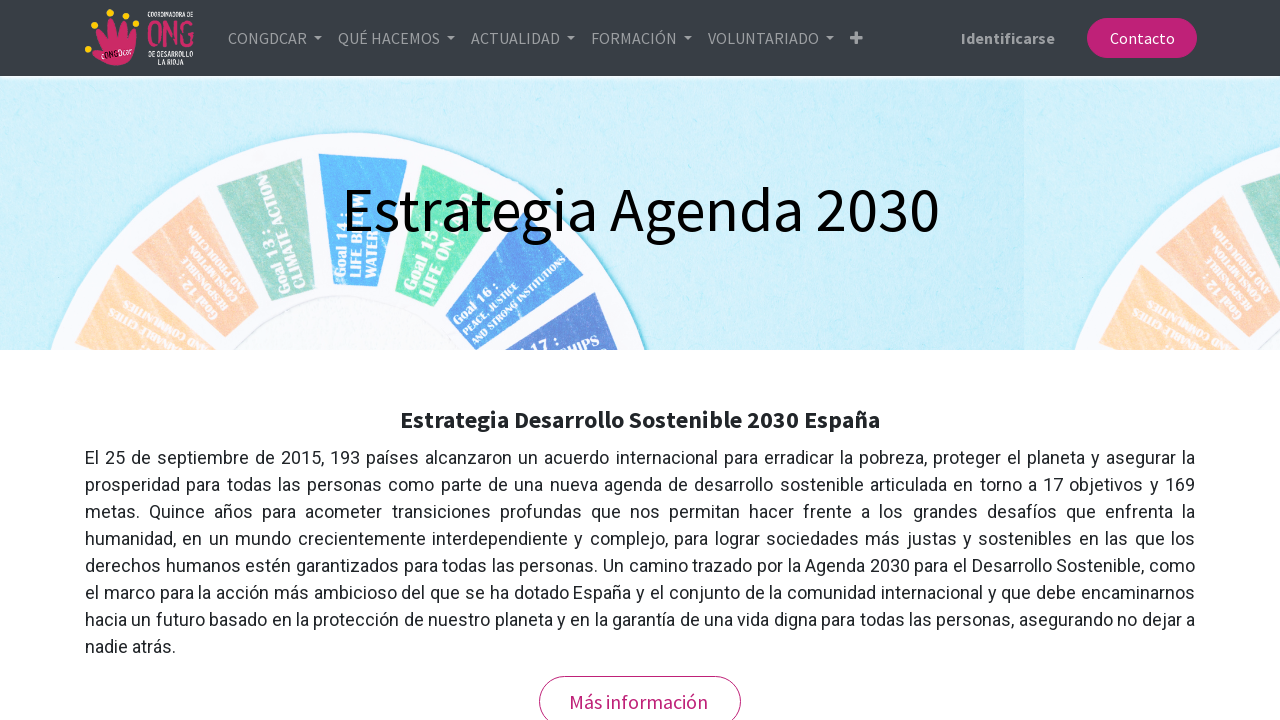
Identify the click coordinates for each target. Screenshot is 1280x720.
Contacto (1139, 38)
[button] (859, 38)
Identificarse (1006, 38)
